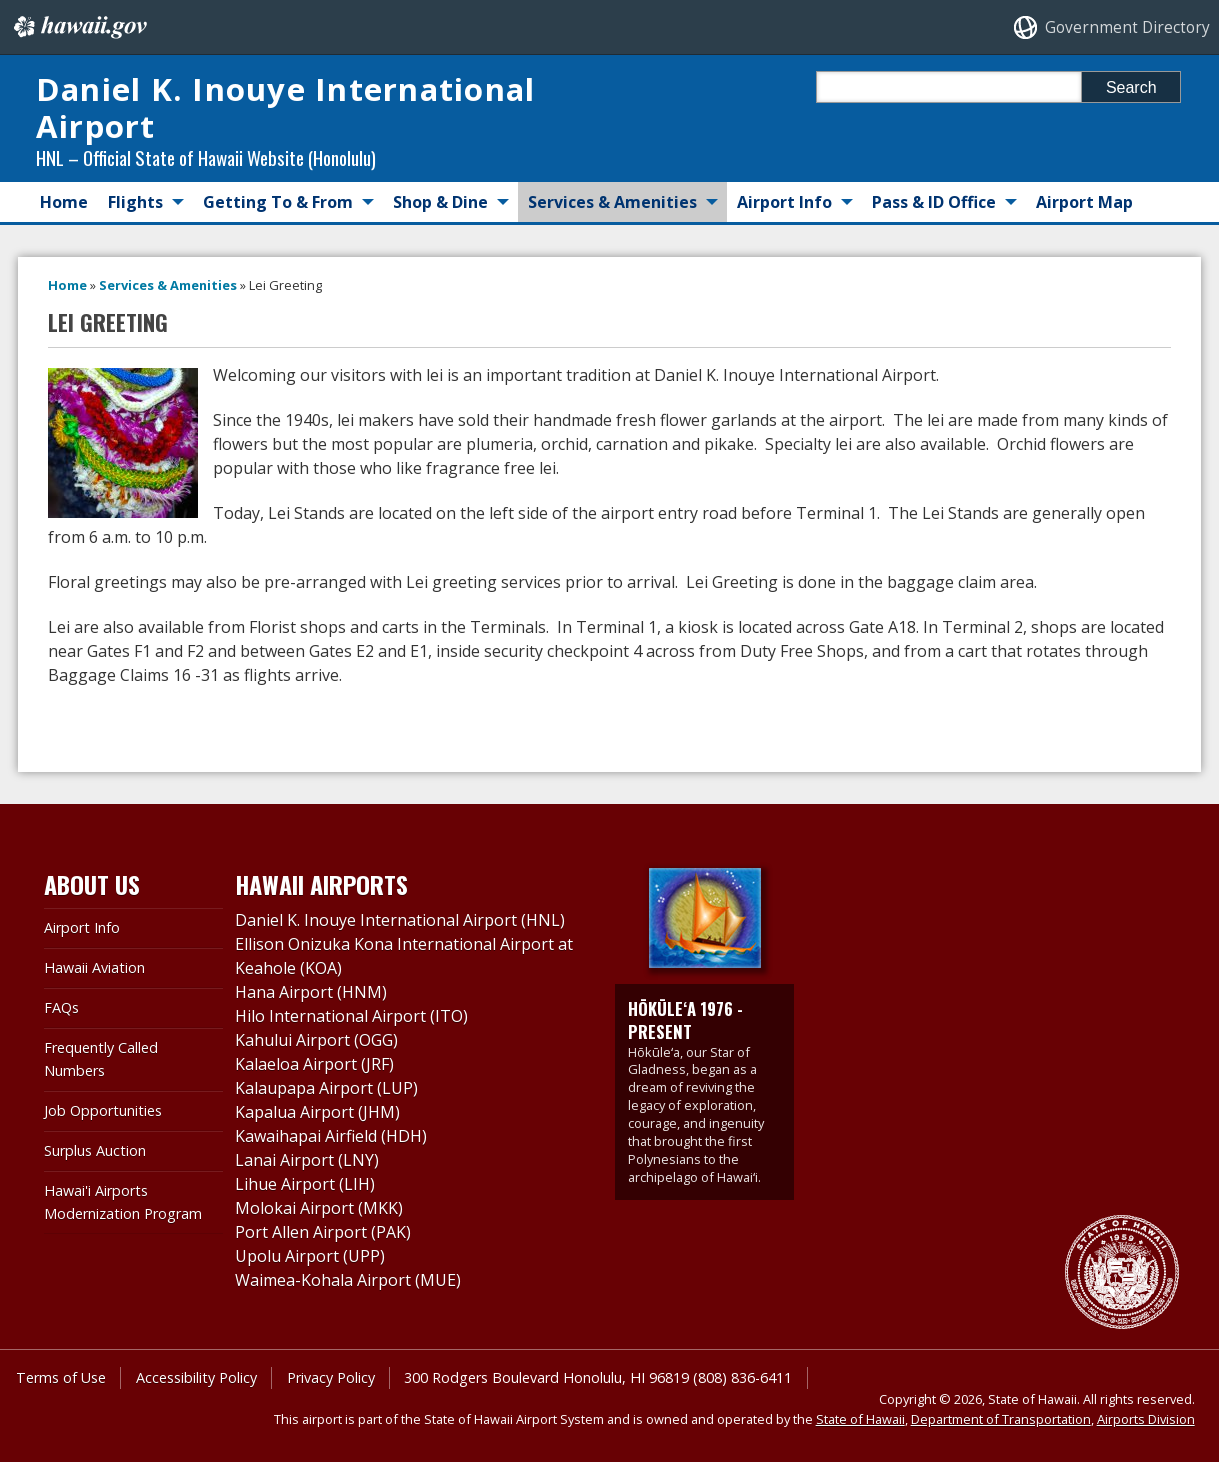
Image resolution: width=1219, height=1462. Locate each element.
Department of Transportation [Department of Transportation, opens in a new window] (1001, 1419)
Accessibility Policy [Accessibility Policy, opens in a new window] (196, 1377)
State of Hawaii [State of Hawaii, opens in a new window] (860, 1419)
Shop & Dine (440, 202)
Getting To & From (278, 202)
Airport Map (1084, 202)
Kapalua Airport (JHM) (317, 1112)
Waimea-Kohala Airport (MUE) (348, 1280)
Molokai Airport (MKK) (319, 1208)
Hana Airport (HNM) (311, 992)
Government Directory (1127, 27)
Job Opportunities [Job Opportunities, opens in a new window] (103, 1110)
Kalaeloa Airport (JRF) (314, 1064)
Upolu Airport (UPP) (310, 1256)
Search (1131, 87)
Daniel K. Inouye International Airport (285, 107)
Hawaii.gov (78, 27)
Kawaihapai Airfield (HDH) (331, 1136)
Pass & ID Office (934, 202)
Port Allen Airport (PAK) (323, 1232)
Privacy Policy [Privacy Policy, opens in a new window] (331, 1377)
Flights (135, 202)
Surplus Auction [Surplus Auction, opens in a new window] (95, 1150)
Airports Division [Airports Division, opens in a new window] (1146, 1419)
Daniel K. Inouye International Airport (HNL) (400, 920)
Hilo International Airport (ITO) (351, 1016)
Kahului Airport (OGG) (316, 1040)
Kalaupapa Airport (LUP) (326, 1088)
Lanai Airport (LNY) (307, 1160)
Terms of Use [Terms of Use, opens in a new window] (61, 1377)
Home (64, 202)
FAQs (61, 1007)
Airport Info (784, 202)
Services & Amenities (612, 202)
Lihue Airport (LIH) (305, 1184)
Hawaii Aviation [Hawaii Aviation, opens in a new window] (94, 967)
